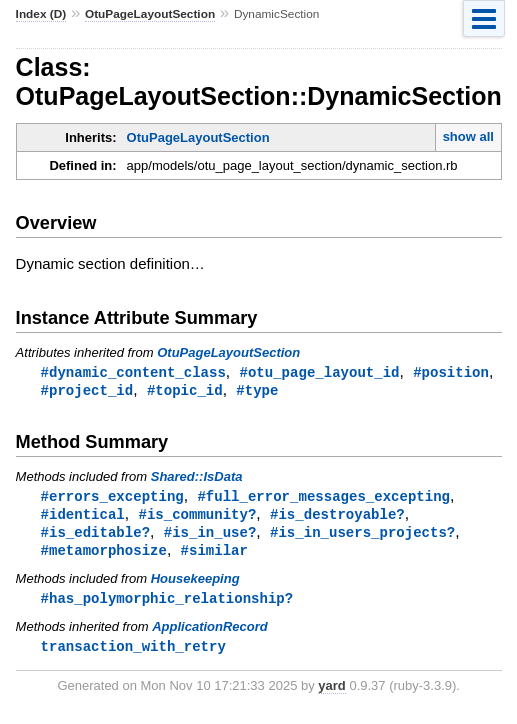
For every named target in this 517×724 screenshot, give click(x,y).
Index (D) (41, 14)
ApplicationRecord (210, 633)
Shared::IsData (197, 478)
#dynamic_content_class (133, 372)
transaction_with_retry (133, 653)
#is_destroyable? (337, 517)
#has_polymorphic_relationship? (167, 604)
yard (331, 693)
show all (468, 136)
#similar (214, 555)
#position (451, 372)
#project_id (87, 391)
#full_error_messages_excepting (323, 498)
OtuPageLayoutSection (150, 14)
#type (257, 391)
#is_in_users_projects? (362, 536)
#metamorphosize (104, 555)
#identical (83, 517)
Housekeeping (195, 584)
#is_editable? (95, 536)
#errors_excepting (112, 498)
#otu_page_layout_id (319, 372)
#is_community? (197, 517)
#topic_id (185, 391)
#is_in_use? (210, 536)
